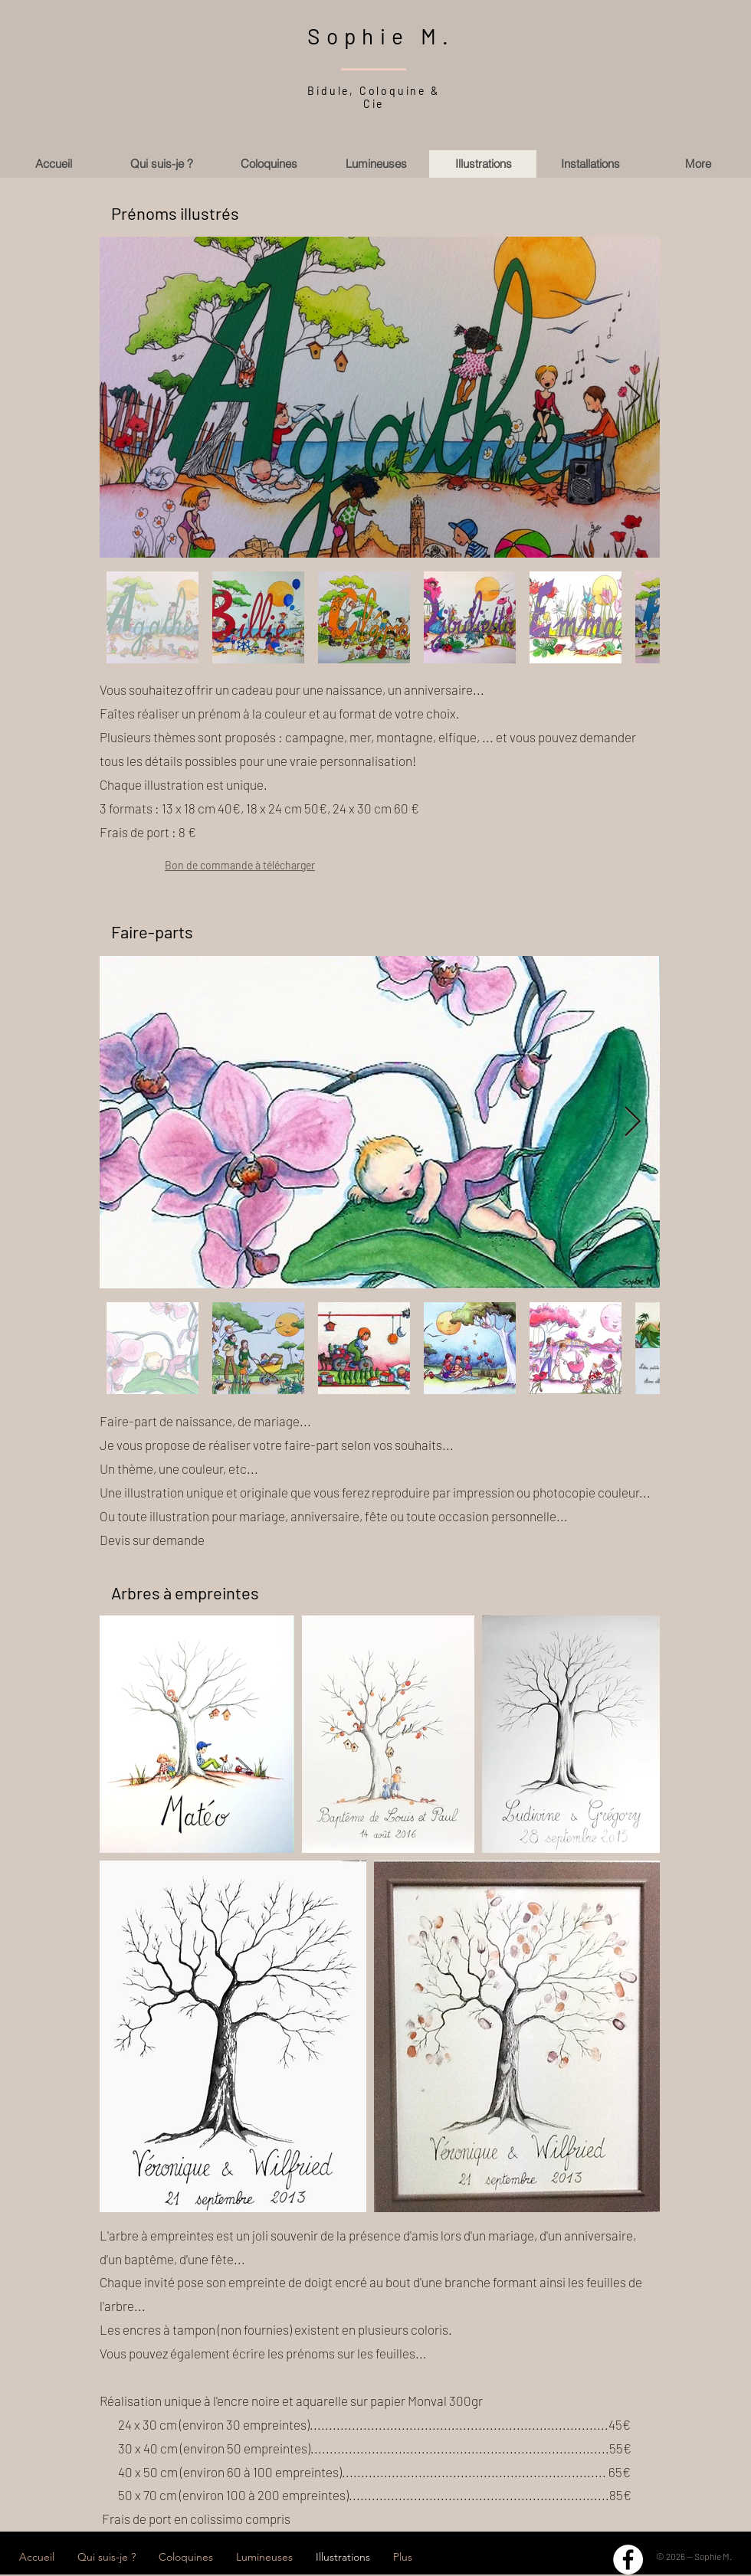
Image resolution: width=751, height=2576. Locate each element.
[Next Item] (632, 397)
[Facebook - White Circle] (628, 2559)
